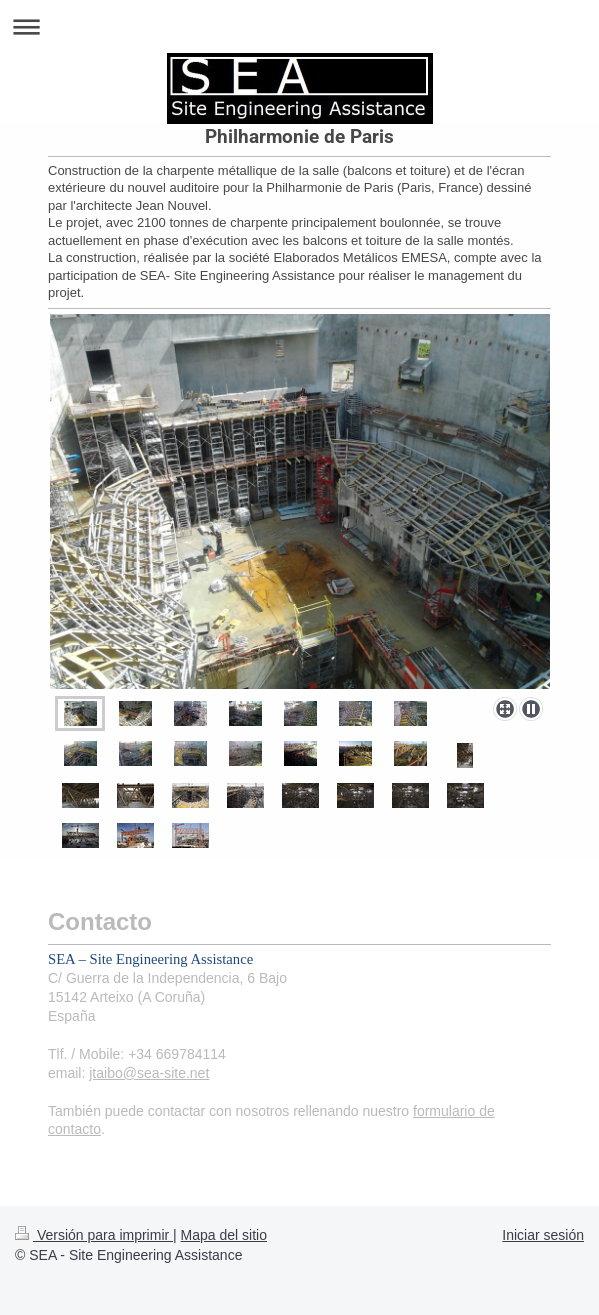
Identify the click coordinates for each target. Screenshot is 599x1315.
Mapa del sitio (224, 1235)
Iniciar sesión (543, 1235)
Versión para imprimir (94, 1235)
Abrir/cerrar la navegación (299, 26)
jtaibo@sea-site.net (149, 1073)
